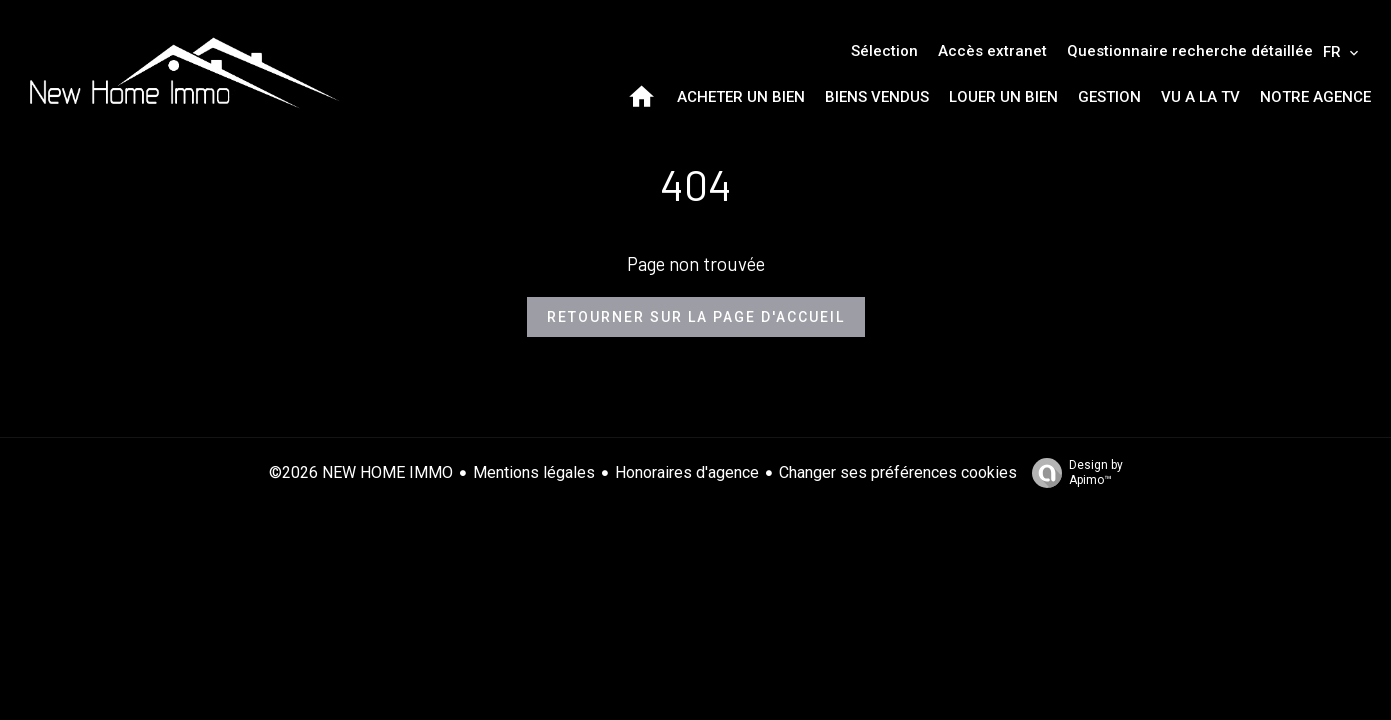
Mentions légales (534, 472)
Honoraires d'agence (687, 472)
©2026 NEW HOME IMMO (361, 472)
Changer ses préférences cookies (898, 472)
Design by (1072, 473)
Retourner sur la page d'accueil (696, 317)
